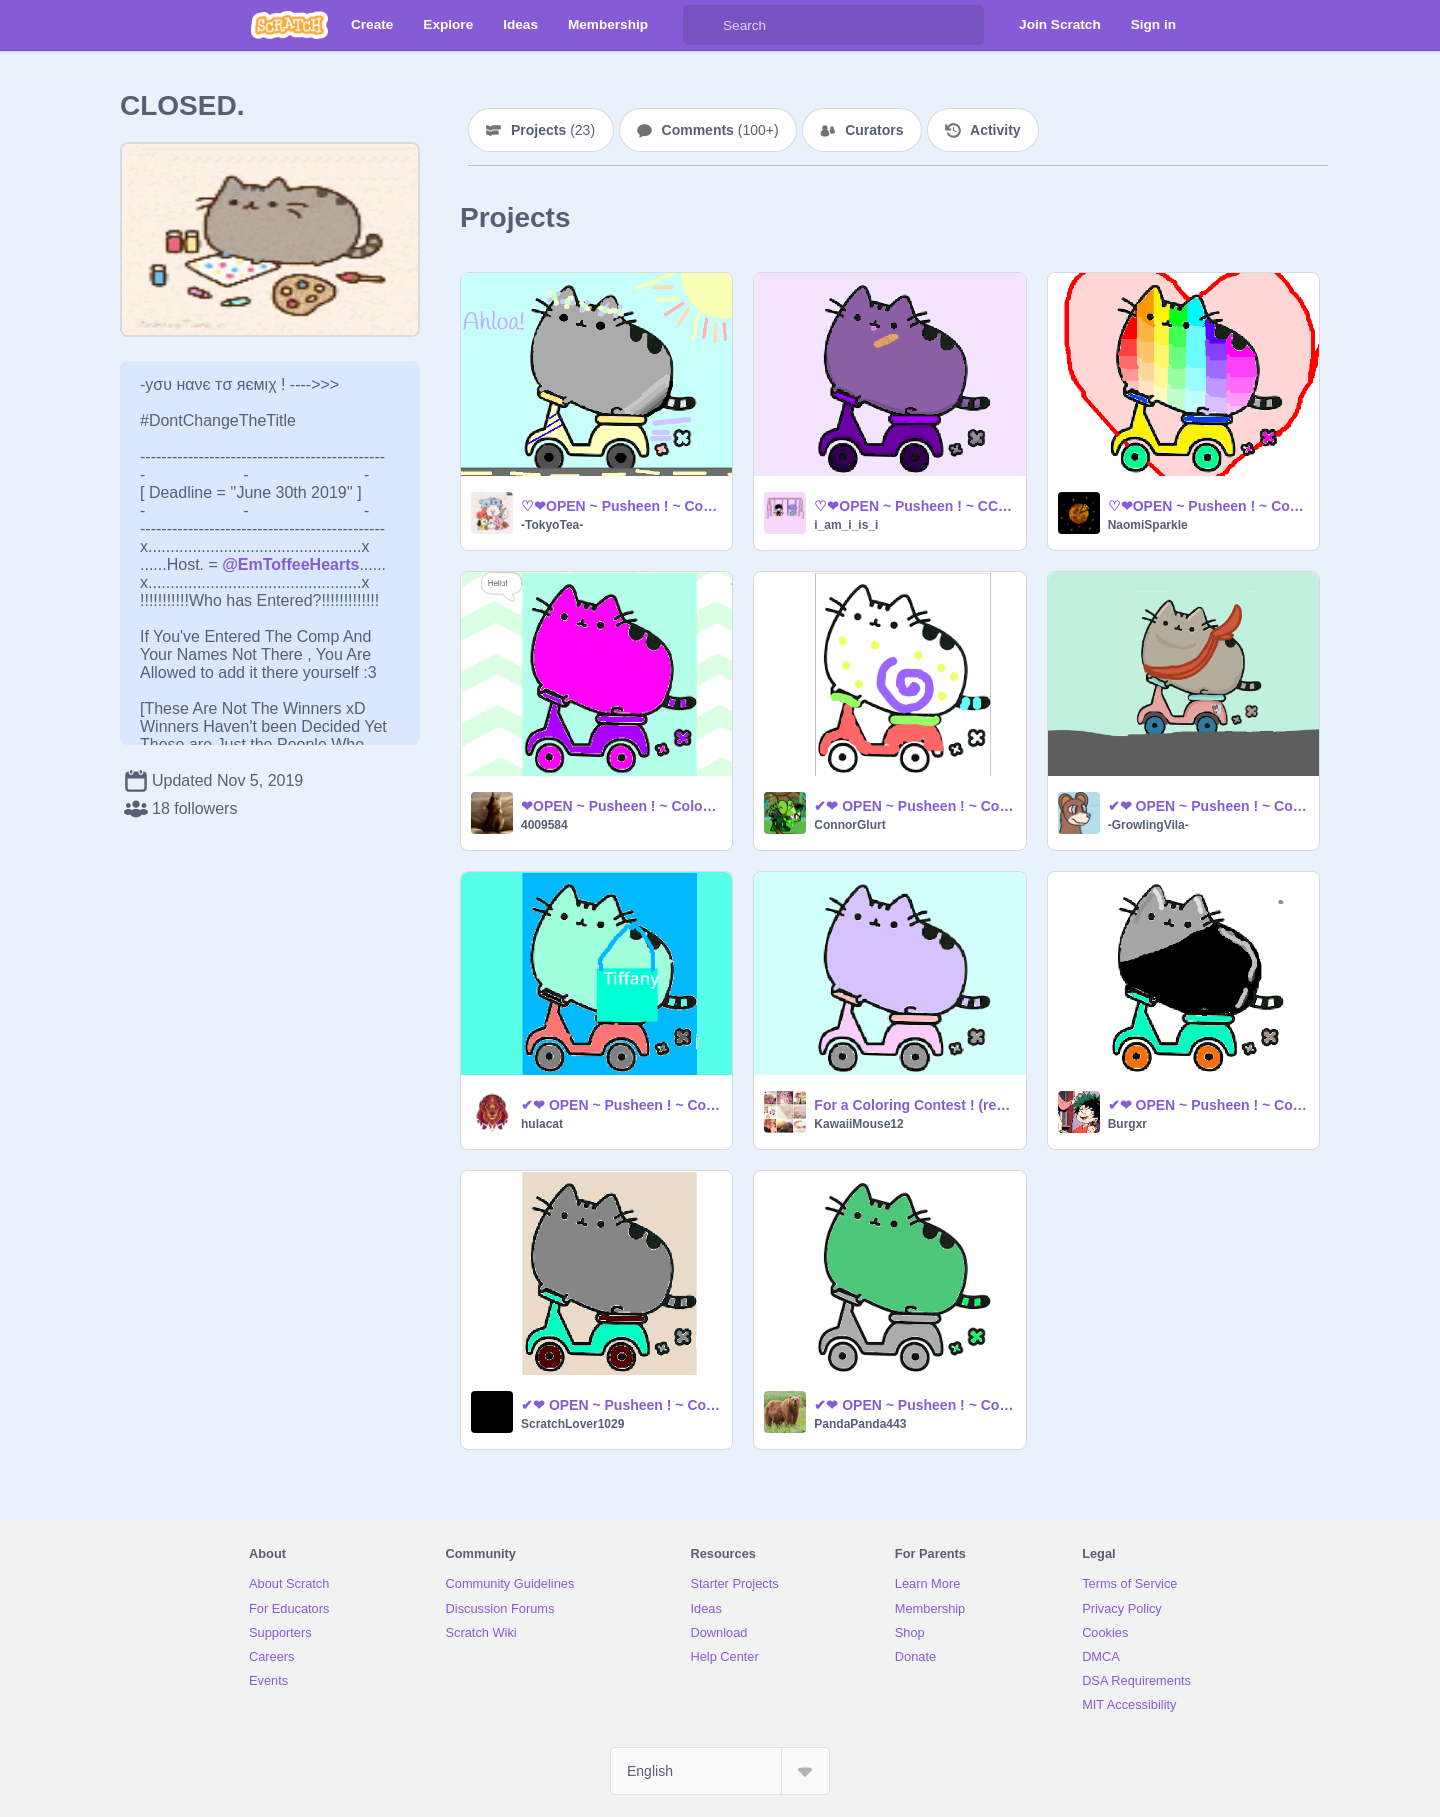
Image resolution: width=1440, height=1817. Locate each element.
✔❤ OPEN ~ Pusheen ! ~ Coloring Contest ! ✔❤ (913, 806)
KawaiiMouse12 (858, 1124)
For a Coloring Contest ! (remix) (913, 1105)
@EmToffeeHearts (290, 564)
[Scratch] (289, 25)
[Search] (703, 25)
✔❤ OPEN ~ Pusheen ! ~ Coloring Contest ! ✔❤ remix (1207, 806)
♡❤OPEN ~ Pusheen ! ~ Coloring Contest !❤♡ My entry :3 (1207, 506)
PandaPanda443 (860, 1424)
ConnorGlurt (849, 825)
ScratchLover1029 (572, 1424)
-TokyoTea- (552, 525)
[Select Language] (720, 1771)
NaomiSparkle (1148, 525)
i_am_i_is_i (846, 525)
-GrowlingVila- (1148, 825)
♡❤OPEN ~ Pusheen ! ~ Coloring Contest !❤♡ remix (620, 506)
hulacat (542, 1124)
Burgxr (1127, 1124)
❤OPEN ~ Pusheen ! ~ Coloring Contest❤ (620, 806)
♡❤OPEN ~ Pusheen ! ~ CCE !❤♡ (913, 506)
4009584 (544, 825)
